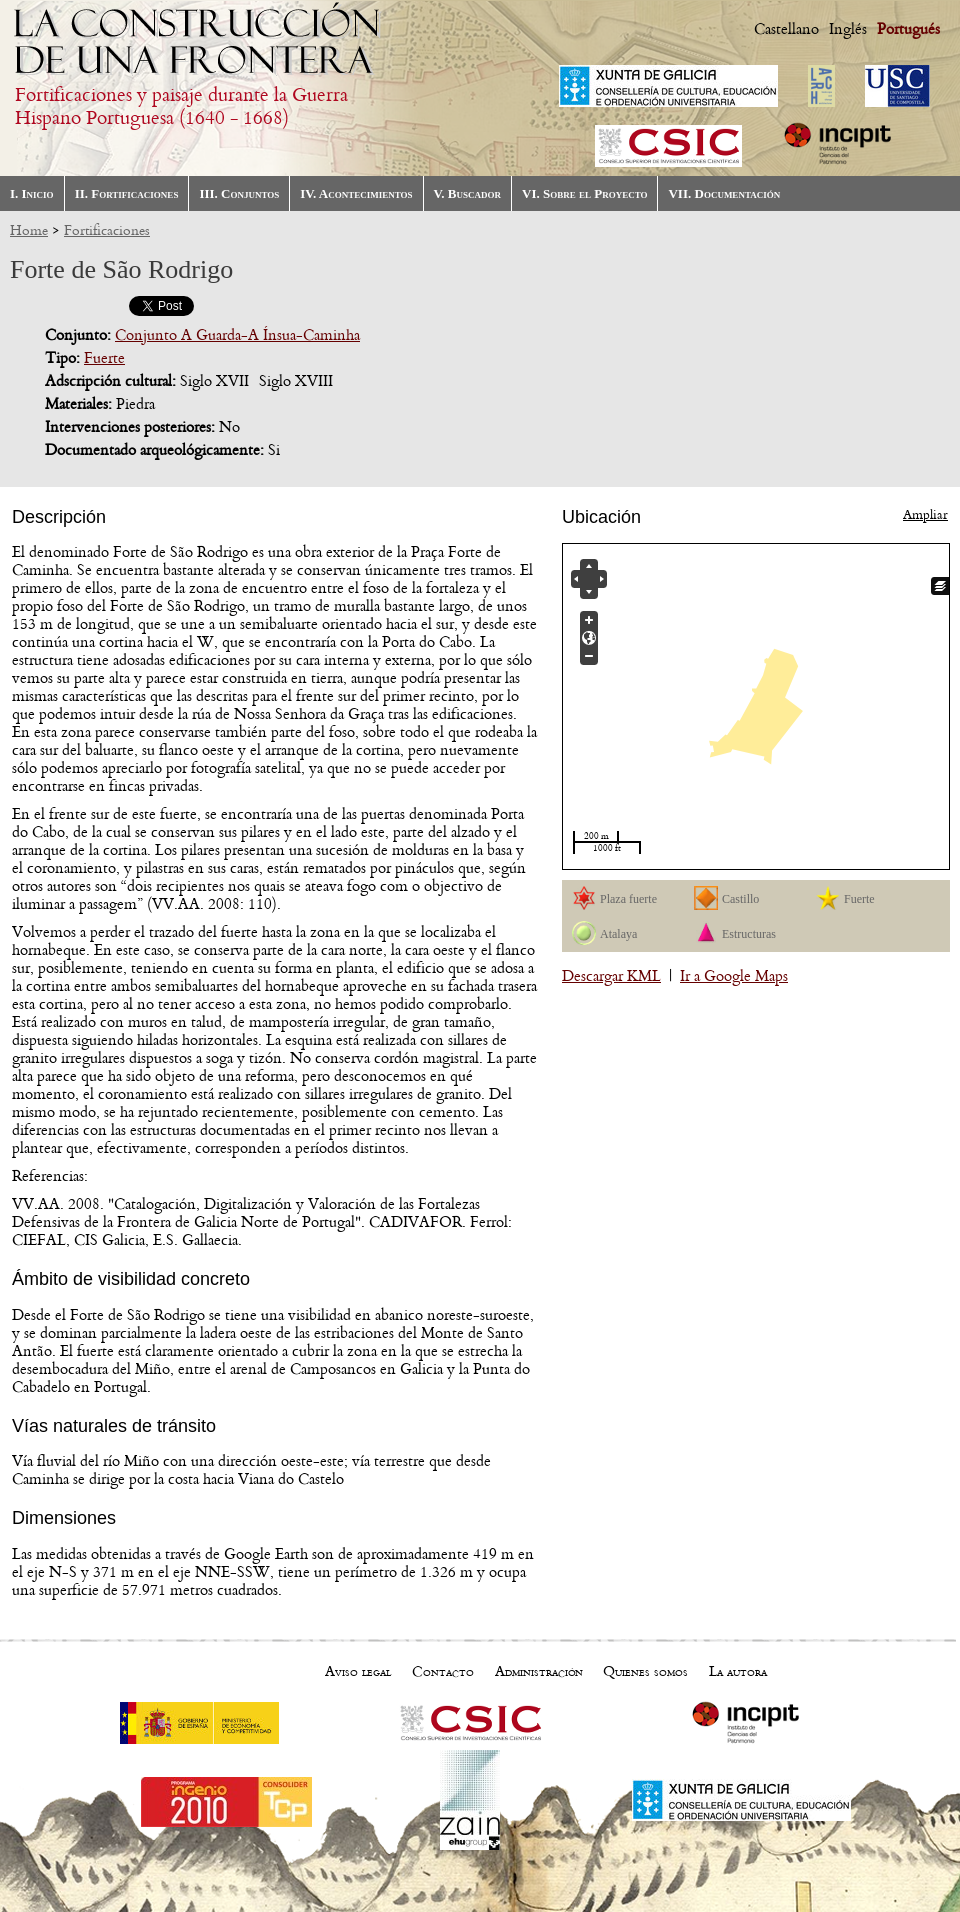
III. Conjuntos (239, 193)
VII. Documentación (724, 193)
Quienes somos (645, 1671)
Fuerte (104, 358)
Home (29, 230)
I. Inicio (32, 193)
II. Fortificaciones (127, 193)
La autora (738, 1671)
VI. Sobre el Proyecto (584, 193)
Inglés (848, 29)
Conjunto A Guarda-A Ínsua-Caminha (237, 335)
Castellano (786, 29)
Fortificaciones (107, 230)
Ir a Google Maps (734, 976)
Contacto (443, 1671)
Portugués (908, 29)
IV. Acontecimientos (356, 193)
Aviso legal (358, 1671)
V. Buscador (467, 193)
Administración (539, 1671)
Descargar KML (611, 976)
